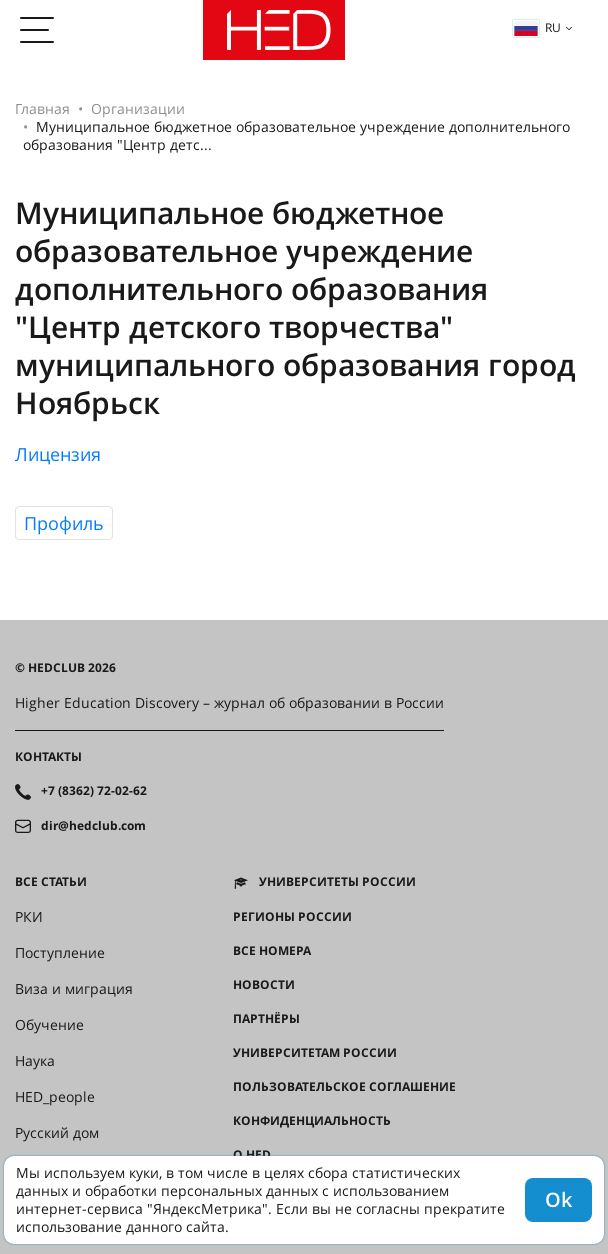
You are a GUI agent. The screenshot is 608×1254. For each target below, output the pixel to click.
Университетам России (315, 1053)
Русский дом (57, 1133)
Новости (264, 985)
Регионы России (292, 917)
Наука (35, 1061)
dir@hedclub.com (93, 826)
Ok (558, 1199)
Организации (138, 108)
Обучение (49, 1025)
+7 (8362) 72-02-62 (94, 791)
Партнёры (266, 1019)
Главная (42, 108)
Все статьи (51, 882)
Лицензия (58, 454)
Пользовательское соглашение (344, 1087)
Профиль (64, 523)
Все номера (272, 951)
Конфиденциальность (312, 1121)
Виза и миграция (74, 989)
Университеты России (337, 882)
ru (537, 27)
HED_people (55, 1097)
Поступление (60, 953)
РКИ (29, 917)
